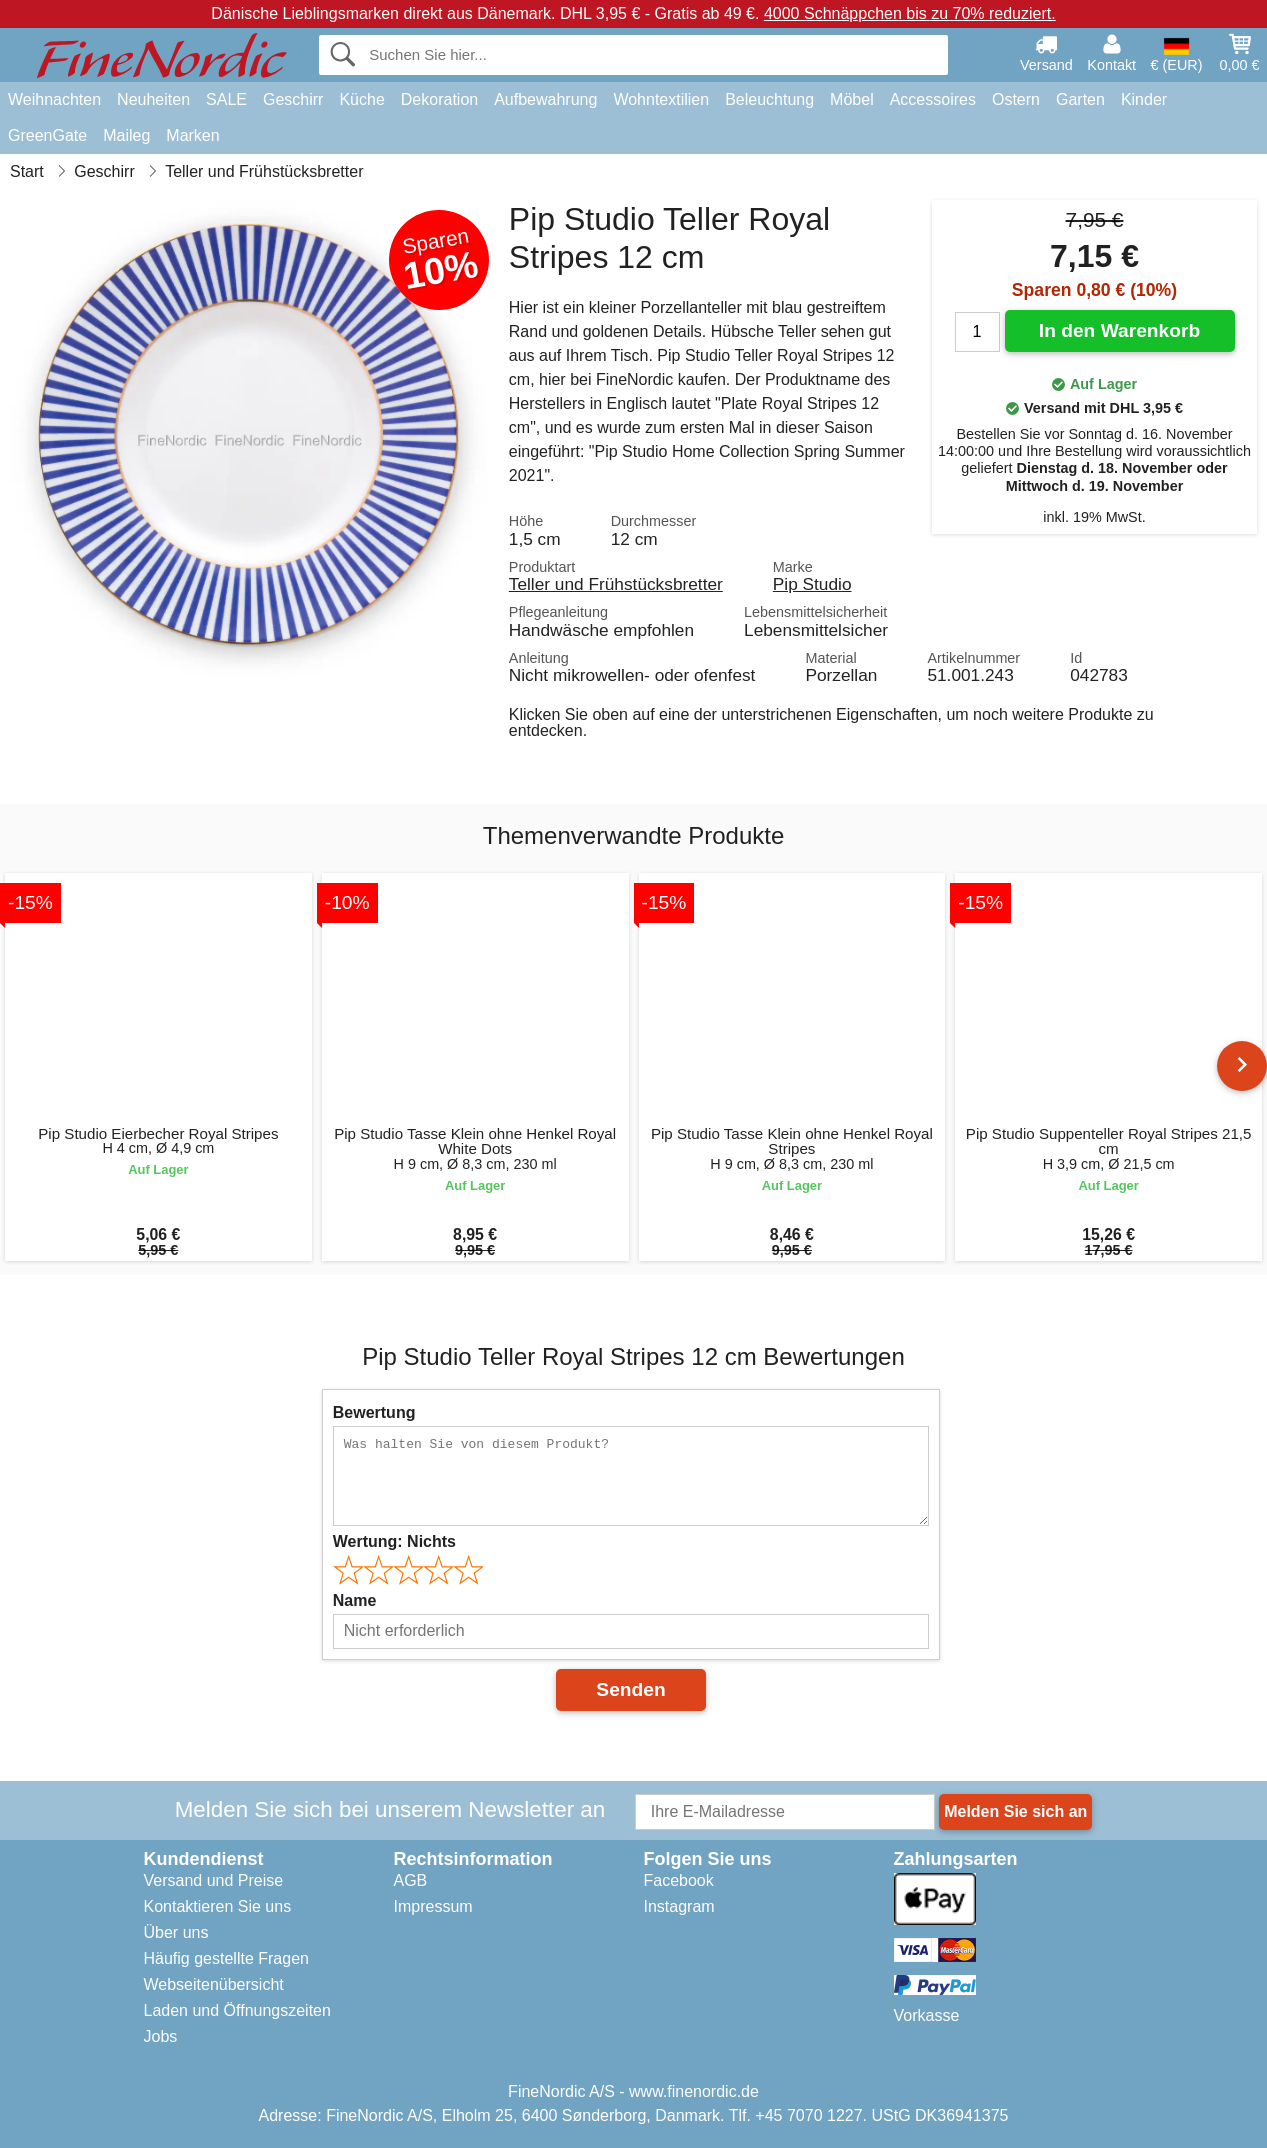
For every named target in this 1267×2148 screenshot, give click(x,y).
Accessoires (933, 99)
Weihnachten (54, 99)
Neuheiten (153, 99)
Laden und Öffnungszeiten (237, 2010)
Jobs (161, 2036)
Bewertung (374, 1412)
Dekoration (439, 99)
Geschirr (293, 99)
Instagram (679, 1906)
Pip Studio (812, 584)
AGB (411, 1880)
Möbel (852, 99)
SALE (226, 99)
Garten (1080, 99)
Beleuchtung (769, 99)
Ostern (1016, 99)
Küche (361, 99)
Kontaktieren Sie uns (218, 1906)
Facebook (679, 1880)
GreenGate (47, 135)
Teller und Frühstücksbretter (616, 584)
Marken (192, 135)
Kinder (1144, 99)
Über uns (176, 1932)
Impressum (433, 1906)
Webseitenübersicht (214, 1984)
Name (355, 1600)
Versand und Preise (214, 1880)
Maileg (126, 135)
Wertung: (394, 1541)
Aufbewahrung (545, 99)
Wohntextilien (661, 99)
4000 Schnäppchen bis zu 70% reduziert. (910, 13)
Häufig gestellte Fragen (226, 1958)
